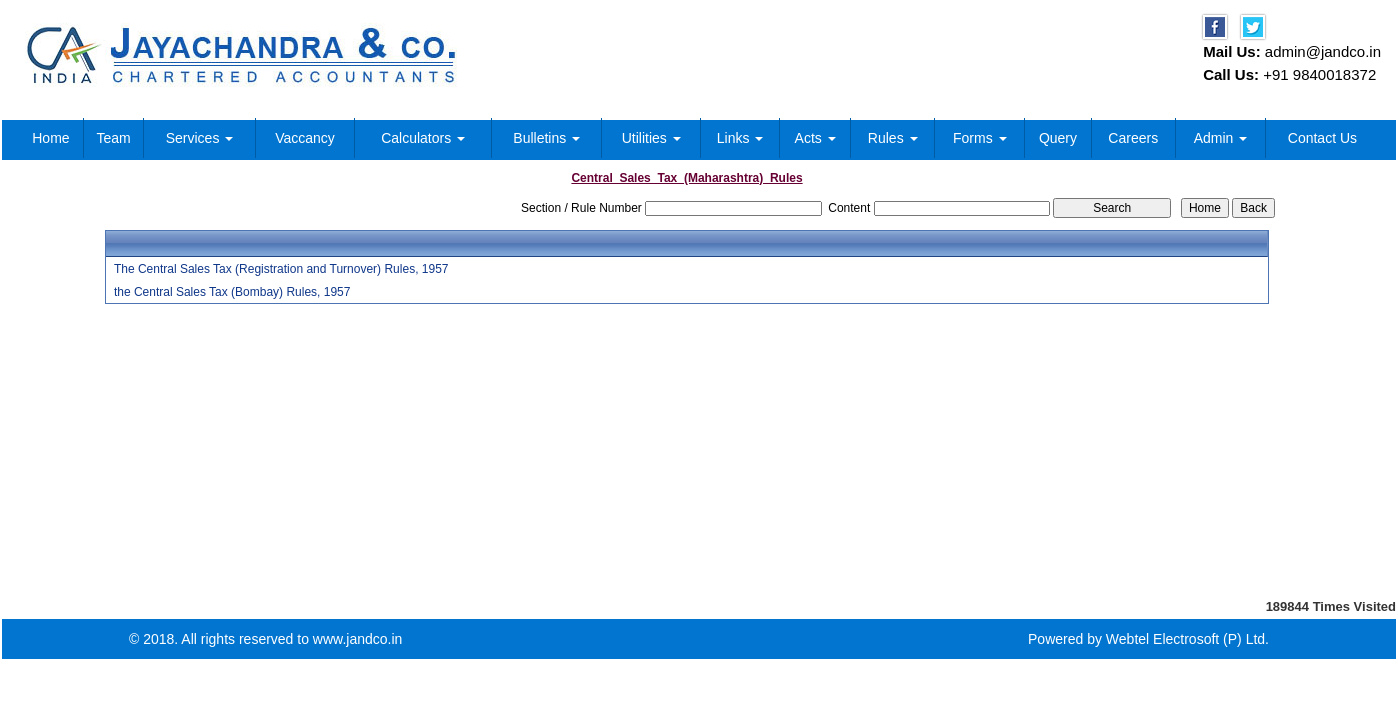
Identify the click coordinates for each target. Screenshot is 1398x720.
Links (740, 138)
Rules (893, 138)
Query (1058, 138)
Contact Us (1322, 138)
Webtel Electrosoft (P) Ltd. (1187, 639)
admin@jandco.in (1323, 51)
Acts (815, 138)
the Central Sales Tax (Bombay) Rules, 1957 (232, 292)
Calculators (423, 138)
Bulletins (546, 138)
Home (50, 138)
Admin (1221, 138)
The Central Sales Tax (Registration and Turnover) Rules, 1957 (281, 269)
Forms (980, 138)
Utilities (651, 138)
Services (200, 138)
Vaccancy (305, 138)
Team (113, 138)
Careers (1133, 138)
